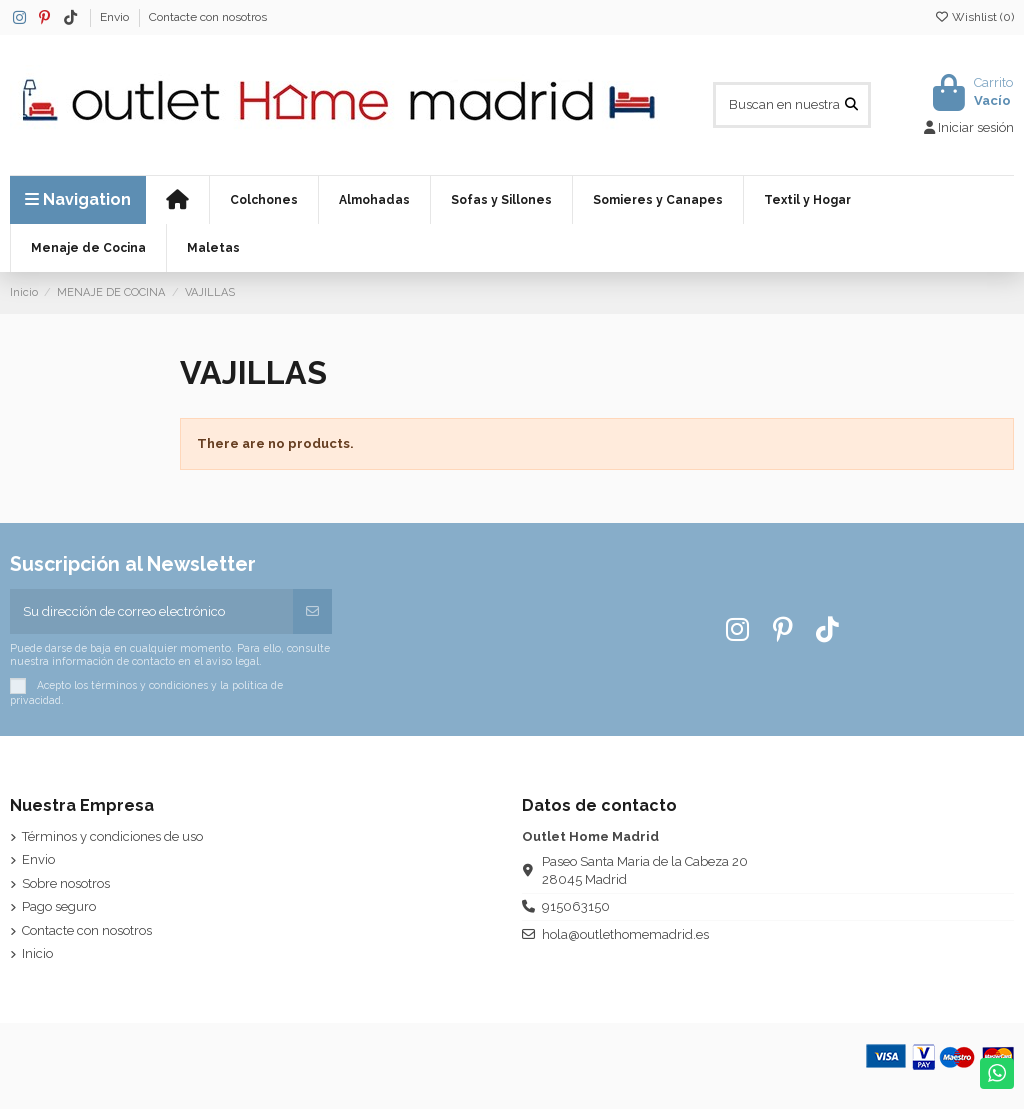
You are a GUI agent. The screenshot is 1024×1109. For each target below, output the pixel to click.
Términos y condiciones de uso (112, 836)
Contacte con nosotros (208, 17)
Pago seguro (59, 906)
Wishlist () (974, 17)
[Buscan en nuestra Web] (851, 105)
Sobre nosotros (66, 883)
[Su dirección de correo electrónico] (152, 612)
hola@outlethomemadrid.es (625, 934)
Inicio (37, 953)
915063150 (576, 906)
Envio (116, 17)
